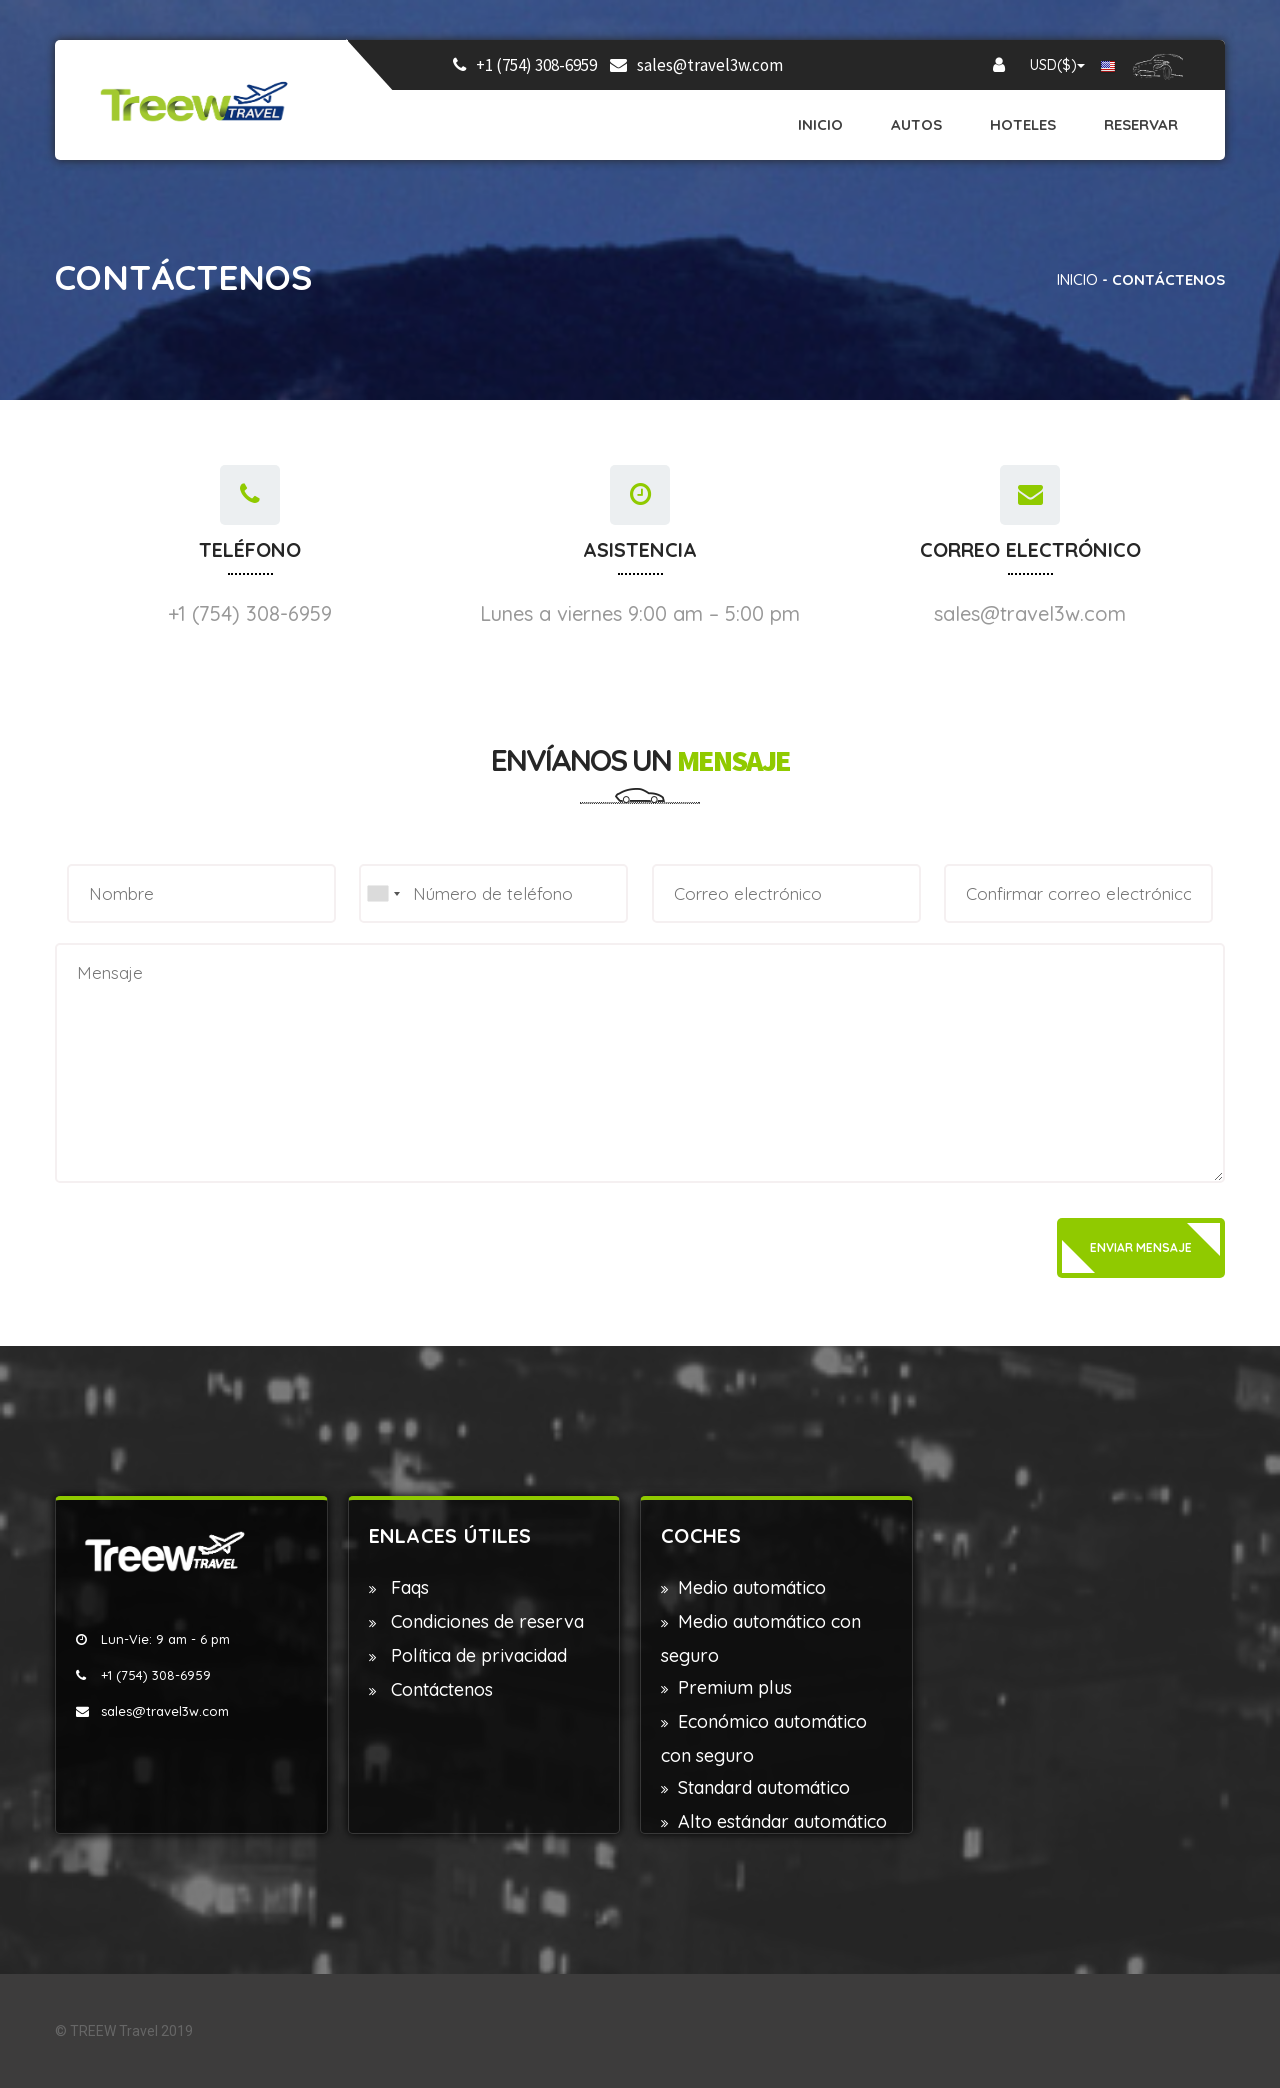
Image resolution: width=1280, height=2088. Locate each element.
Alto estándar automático (782, 1821)
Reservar (1141, 124)
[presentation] (207, 1247)
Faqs (407, 1587)
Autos (916, 124)
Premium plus (735, 1687)
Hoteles (1023, 124)
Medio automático (752, 1587)
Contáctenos (439, 1689)
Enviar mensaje (1141, 1247)
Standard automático (764, 1787)
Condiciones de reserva (485, 1621)
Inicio (820, 124)
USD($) (1057, 65)
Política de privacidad (476, 1655)
